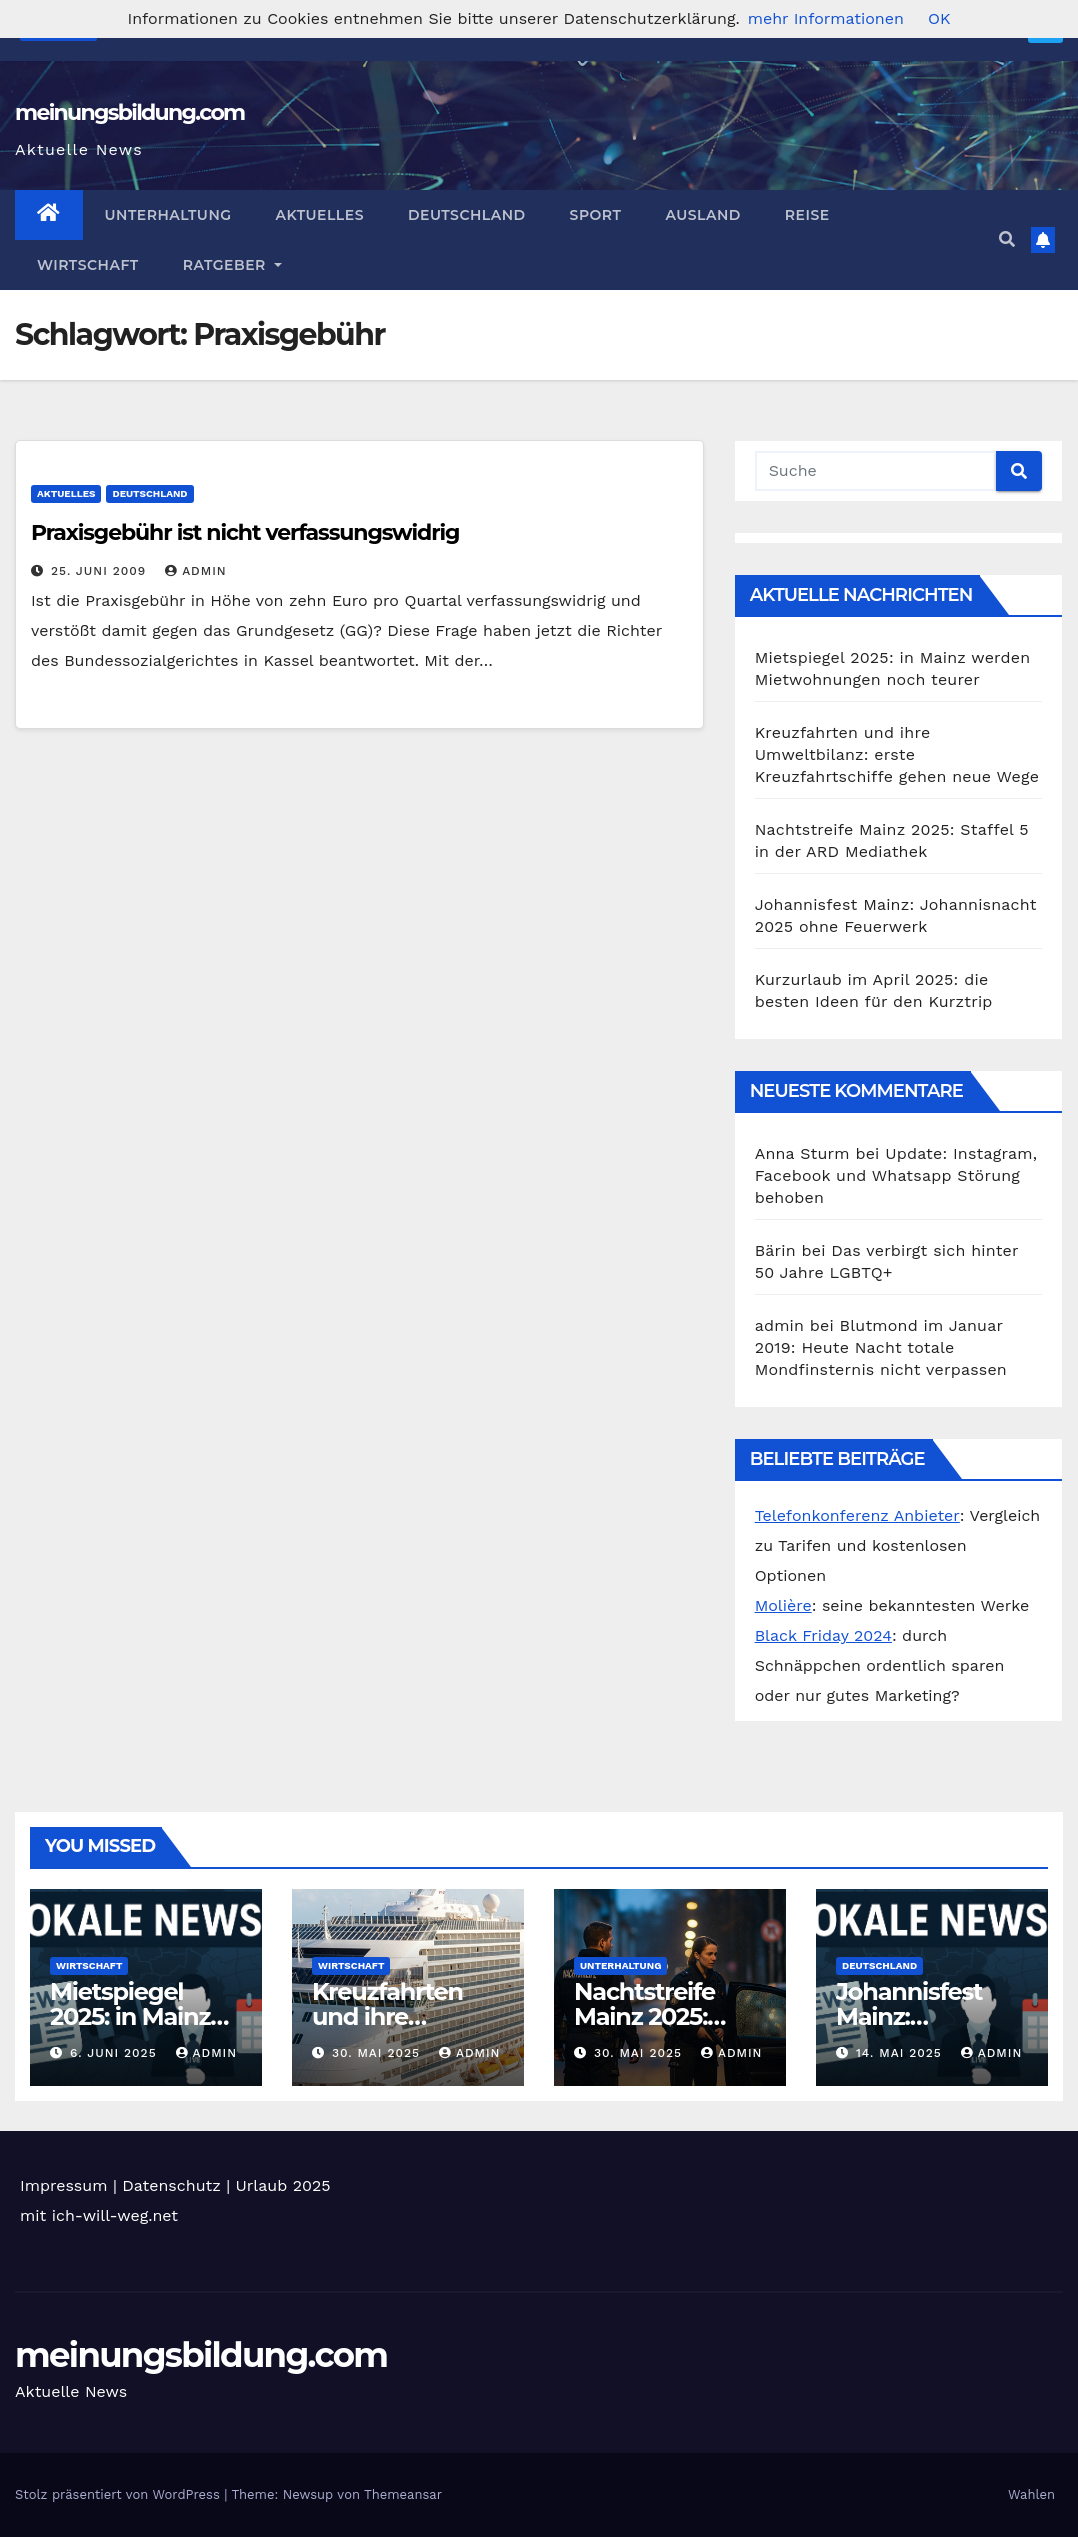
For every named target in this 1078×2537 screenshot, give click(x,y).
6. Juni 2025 (116, 2053)
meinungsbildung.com (129, 112)
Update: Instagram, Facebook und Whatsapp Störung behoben (896, 1175)
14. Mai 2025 (901, 2053)
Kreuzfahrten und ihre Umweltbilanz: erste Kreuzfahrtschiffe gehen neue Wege (897, 754)
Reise (807, 215)
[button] (1007, 239)
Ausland (702, 215)
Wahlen (1031, 2494)
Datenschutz (171, 2185)
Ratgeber (232, 265)
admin (196, 571)
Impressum (63, 2185)
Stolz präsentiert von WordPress (119, 2494)
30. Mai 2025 (378, 2053)
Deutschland (467, 215)
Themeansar (403, 2494)
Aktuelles (320, 215)
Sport (596, 215)
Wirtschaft (88, 265)
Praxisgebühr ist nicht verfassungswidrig (245, 532)
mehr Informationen (826, 18)
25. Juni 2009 (101, 571)
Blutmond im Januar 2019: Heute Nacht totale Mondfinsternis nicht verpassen (881, 1347)
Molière (783, 1605)
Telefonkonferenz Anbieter (857, 1515)
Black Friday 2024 (823, 1635)
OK (939, 18)
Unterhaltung (168, 215)
